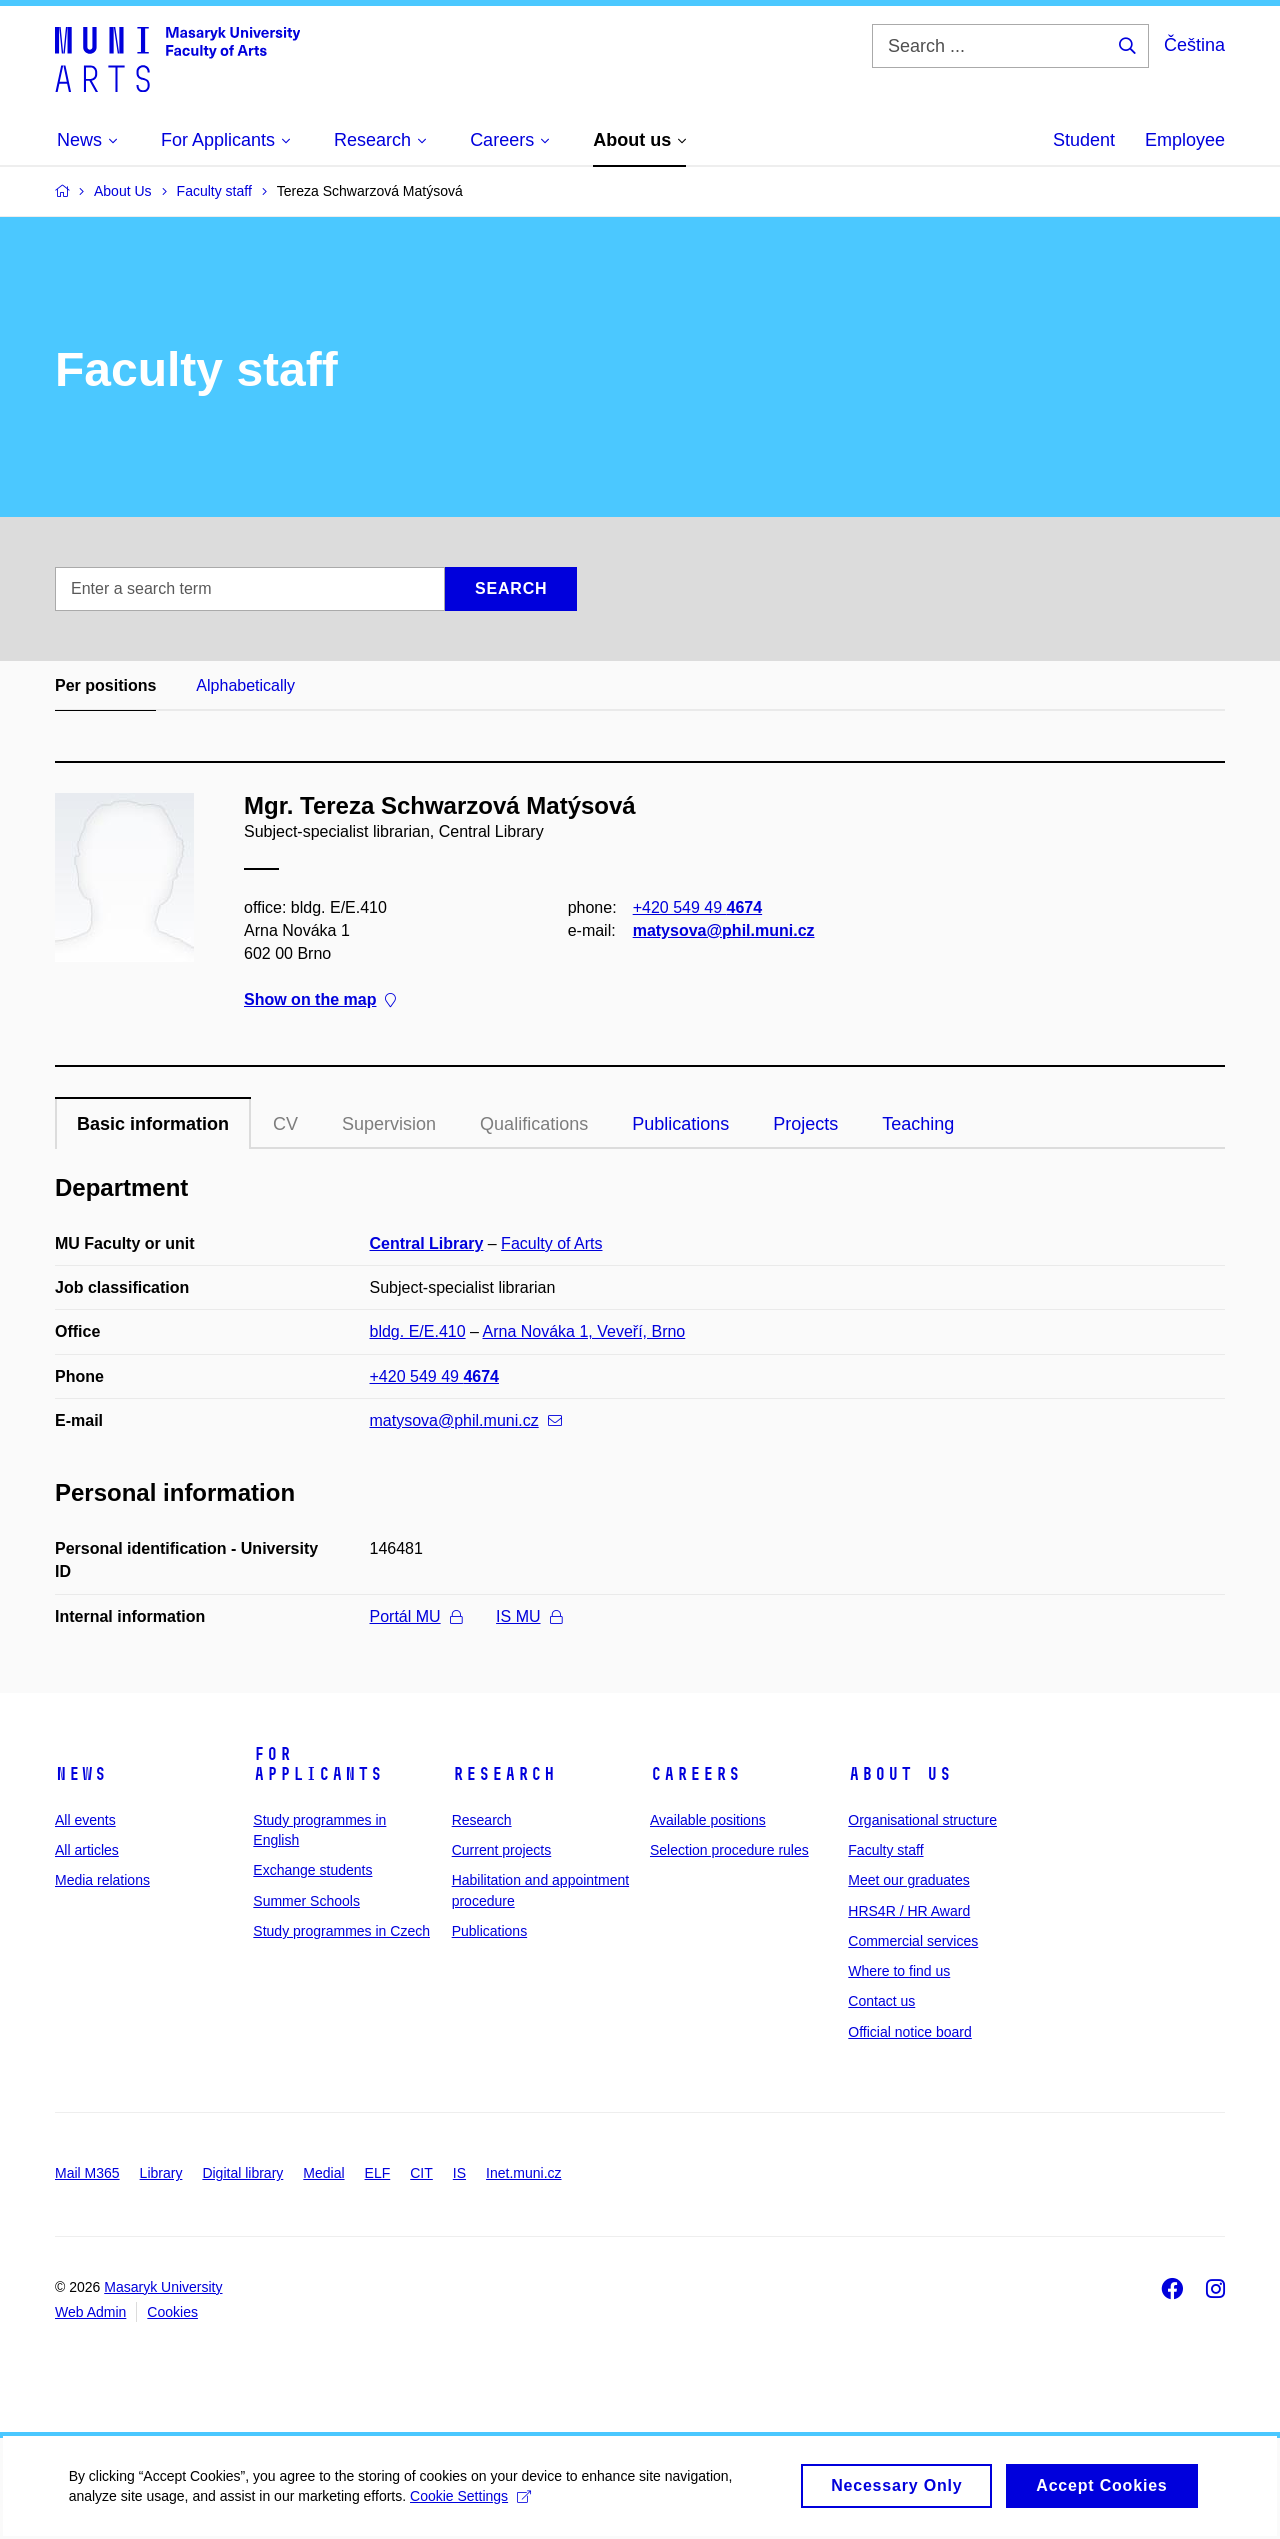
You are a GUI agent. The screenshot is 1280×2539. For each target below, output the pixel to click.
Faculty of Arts (551, 1243)
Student (1084, 140)
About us (900, 1774)
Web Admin (90, 2312)
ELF (378, 2173)
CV (285, 1124)
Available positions (708, 1820)
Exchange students (312, 1870)
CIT (421, 2173)
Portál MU (416, 1616)
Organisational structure (922, 1820)
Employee (1185, 140)
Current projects (502, 1850)
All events (85, 1820)
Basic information (153, 1124)
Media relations (102, 1880)
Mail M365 (87, 2173)
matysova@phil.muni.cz (724, 930)
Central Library (427, 1243)
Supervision (389, 1124)
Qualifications (534, 1124)
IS (459, 2173)
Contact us (881, 2001)
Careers (695, 1774)
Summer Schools (306, 1901)
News (81, 1774)
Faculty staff (885, 1850)
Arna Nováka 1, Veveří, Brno (583, 1331)
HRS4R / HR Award (909, 1911)
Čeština (1194, 45)
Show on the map (320, 1000)
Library (161, 2173)
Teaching (918, 1124)
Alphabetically (245, 685)
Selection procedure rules (729, 1850)
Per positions (105, 685)
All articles (87, 1850)
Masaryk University (163, 2287)
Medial (323, 2173)
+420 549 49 (697, 907)
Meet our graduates (908, 1880)
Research (504, 1774)
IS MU (528, 1616)
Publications (680, 1124)
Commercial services (913, 1941)
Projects (805, 1124)
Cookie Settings (471, 2506)
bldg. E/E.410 (418, 1331)
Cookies (172, 2312)
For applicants (318, 1764)
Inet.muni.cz (523, 2173)
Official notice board (909, 2032)
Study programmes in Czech (341, 1931)
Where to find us (899, 1971)
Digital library (242, 2173)
